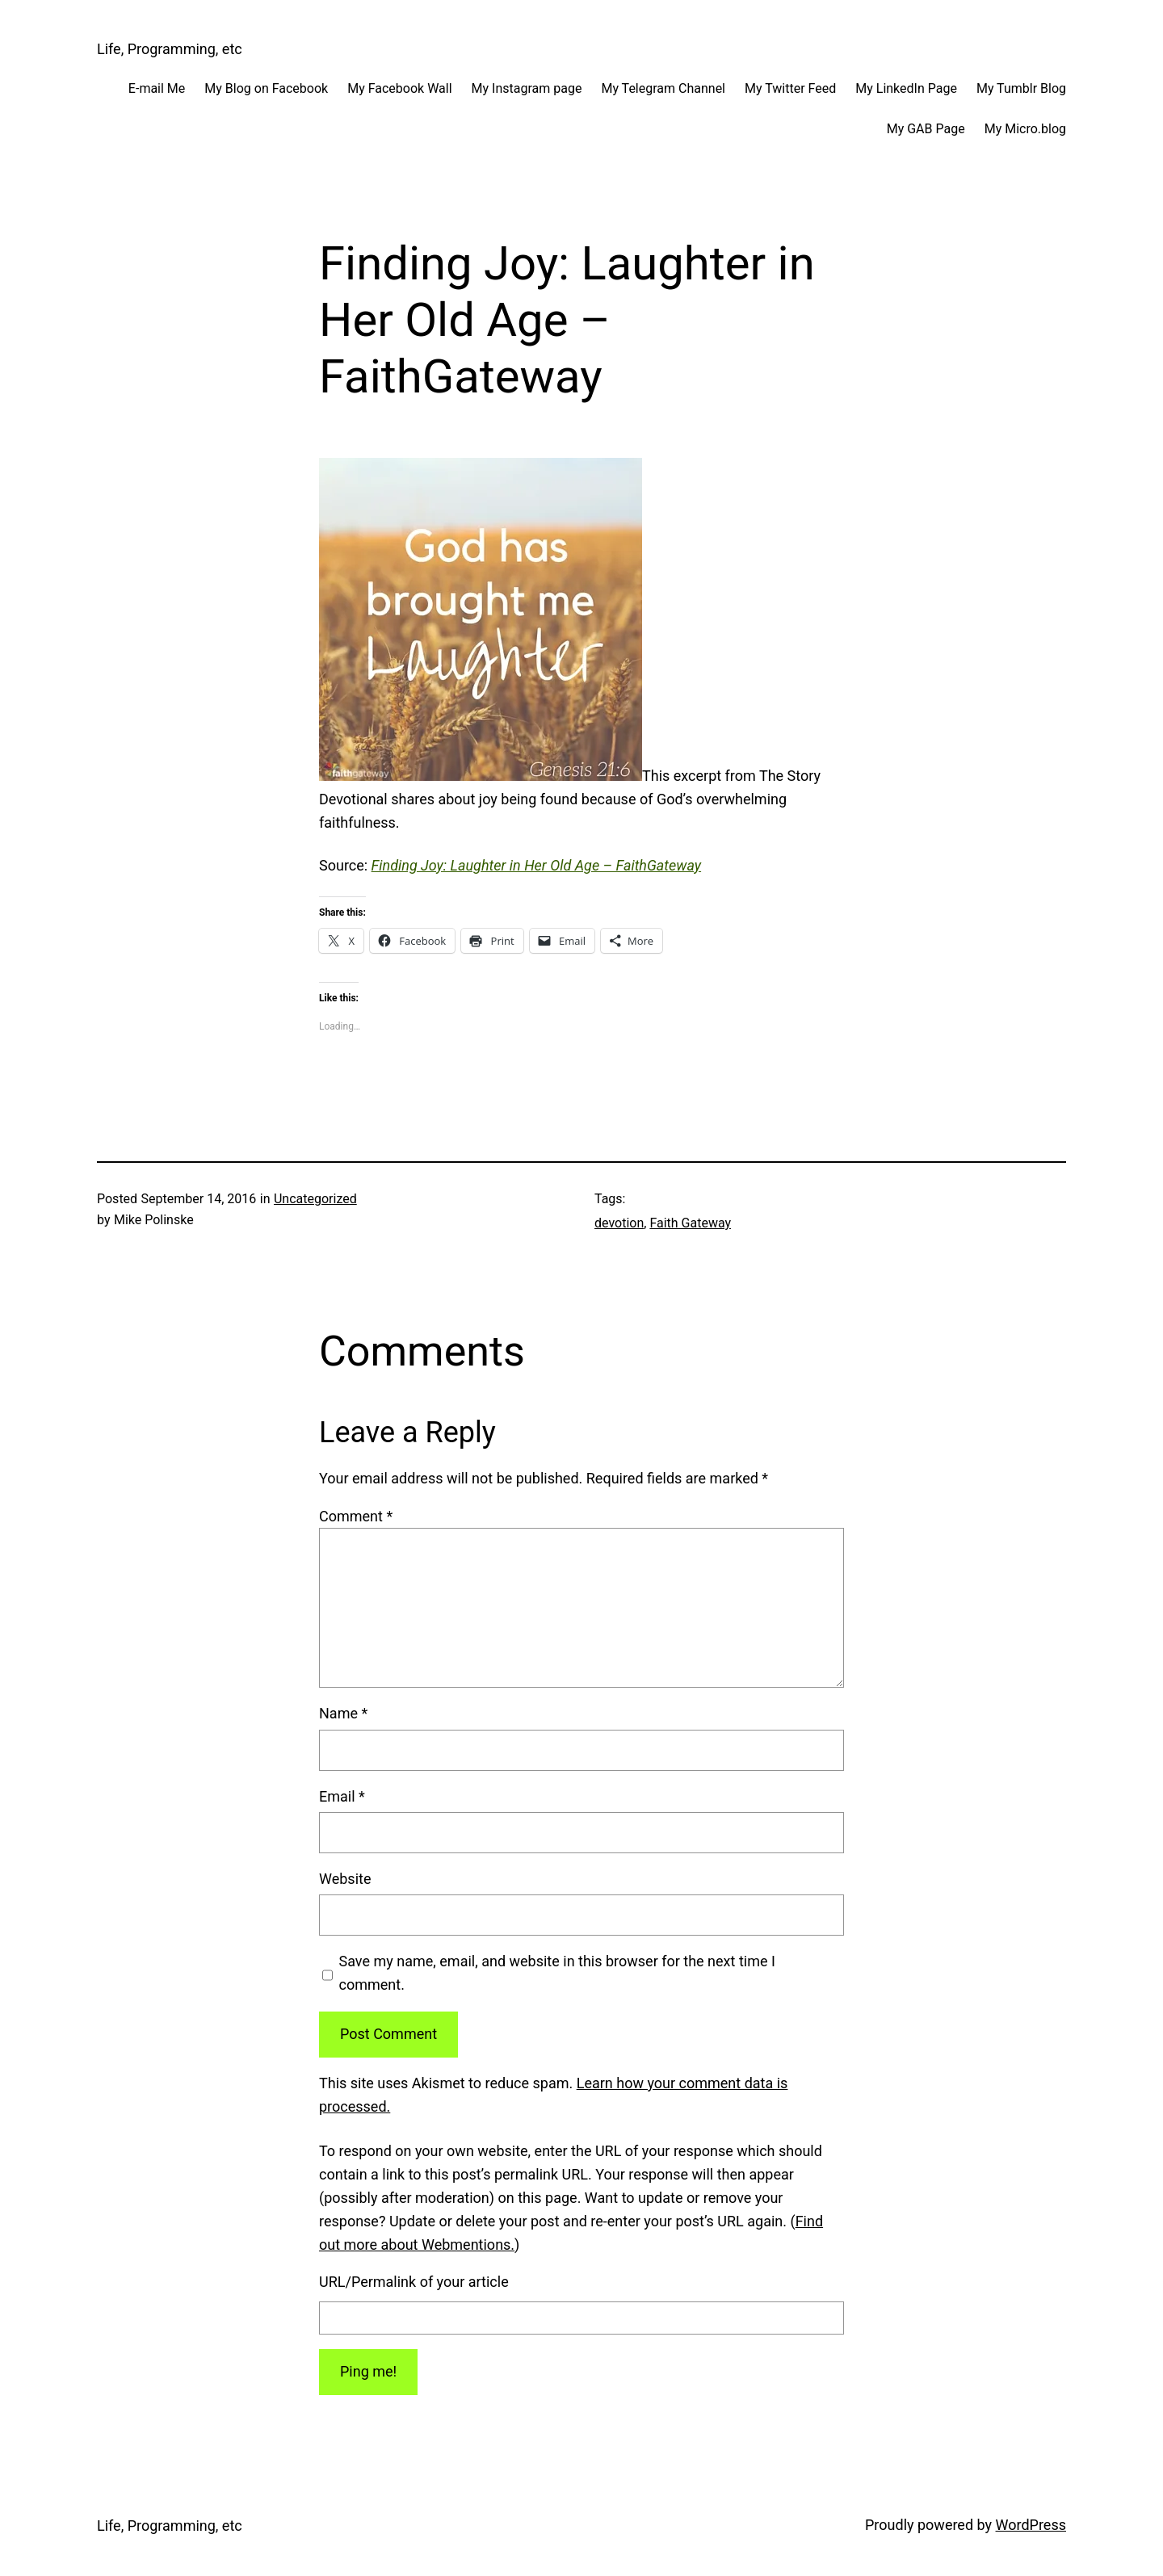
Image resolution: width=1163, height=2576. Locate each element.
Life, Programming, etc (169, 48)
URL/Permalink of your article (414, 2281)
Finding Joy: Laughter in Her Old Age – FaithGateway (536, 865)
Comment (356, 1516)
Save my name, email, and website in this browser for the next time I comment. (557, 1973)
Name (343, 1713)
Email (342, 1796)
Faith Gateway (690, 1223)
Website (345, 1878)
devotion (619, 1223)
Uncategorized (315, 1198)
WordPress (1031, 2524)
